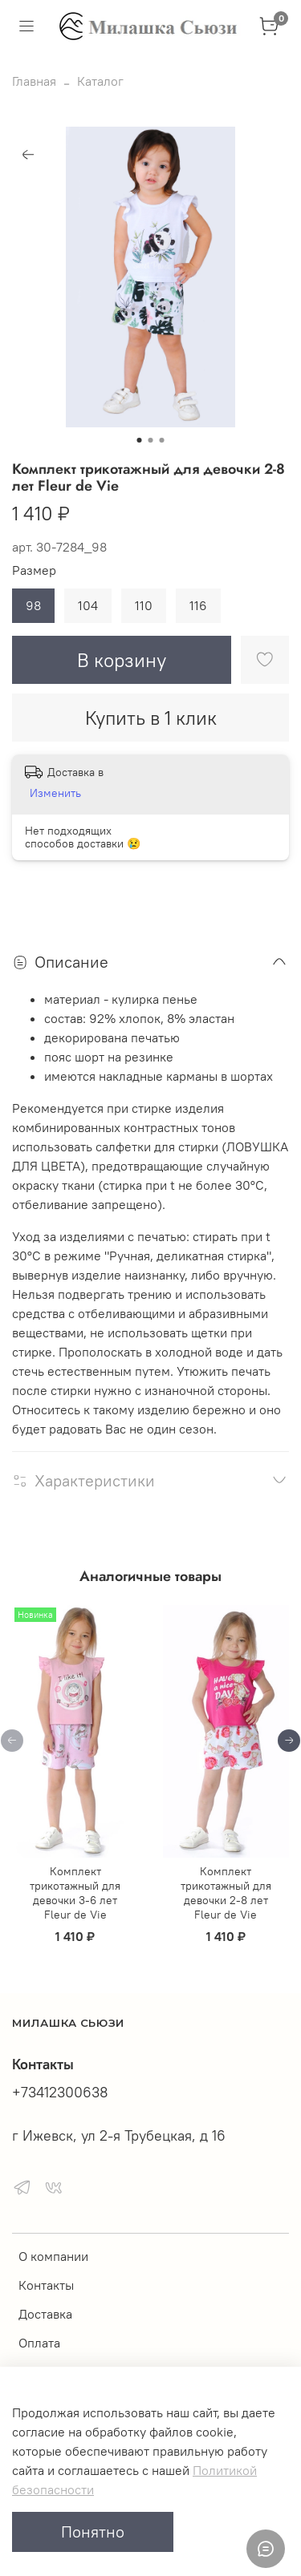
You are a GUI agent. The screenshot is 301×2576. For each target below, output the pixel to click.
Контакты (46, 2285)
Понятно (92, 2531)
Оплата (39, 2343)
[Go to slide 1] (139, 440)
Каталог (100, 81)
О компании (53, 2256)
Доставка (45, 2314)
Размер (34, 570)
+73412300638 (60, 2092)
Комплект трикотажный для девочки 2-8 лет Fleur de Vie (226, 1893)
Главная (34, 81)
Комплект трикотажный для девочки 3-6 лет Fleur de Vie (75, 1893)
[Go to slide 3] (162, 440)
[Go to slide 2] (150, 440)
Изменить (55, 793)
